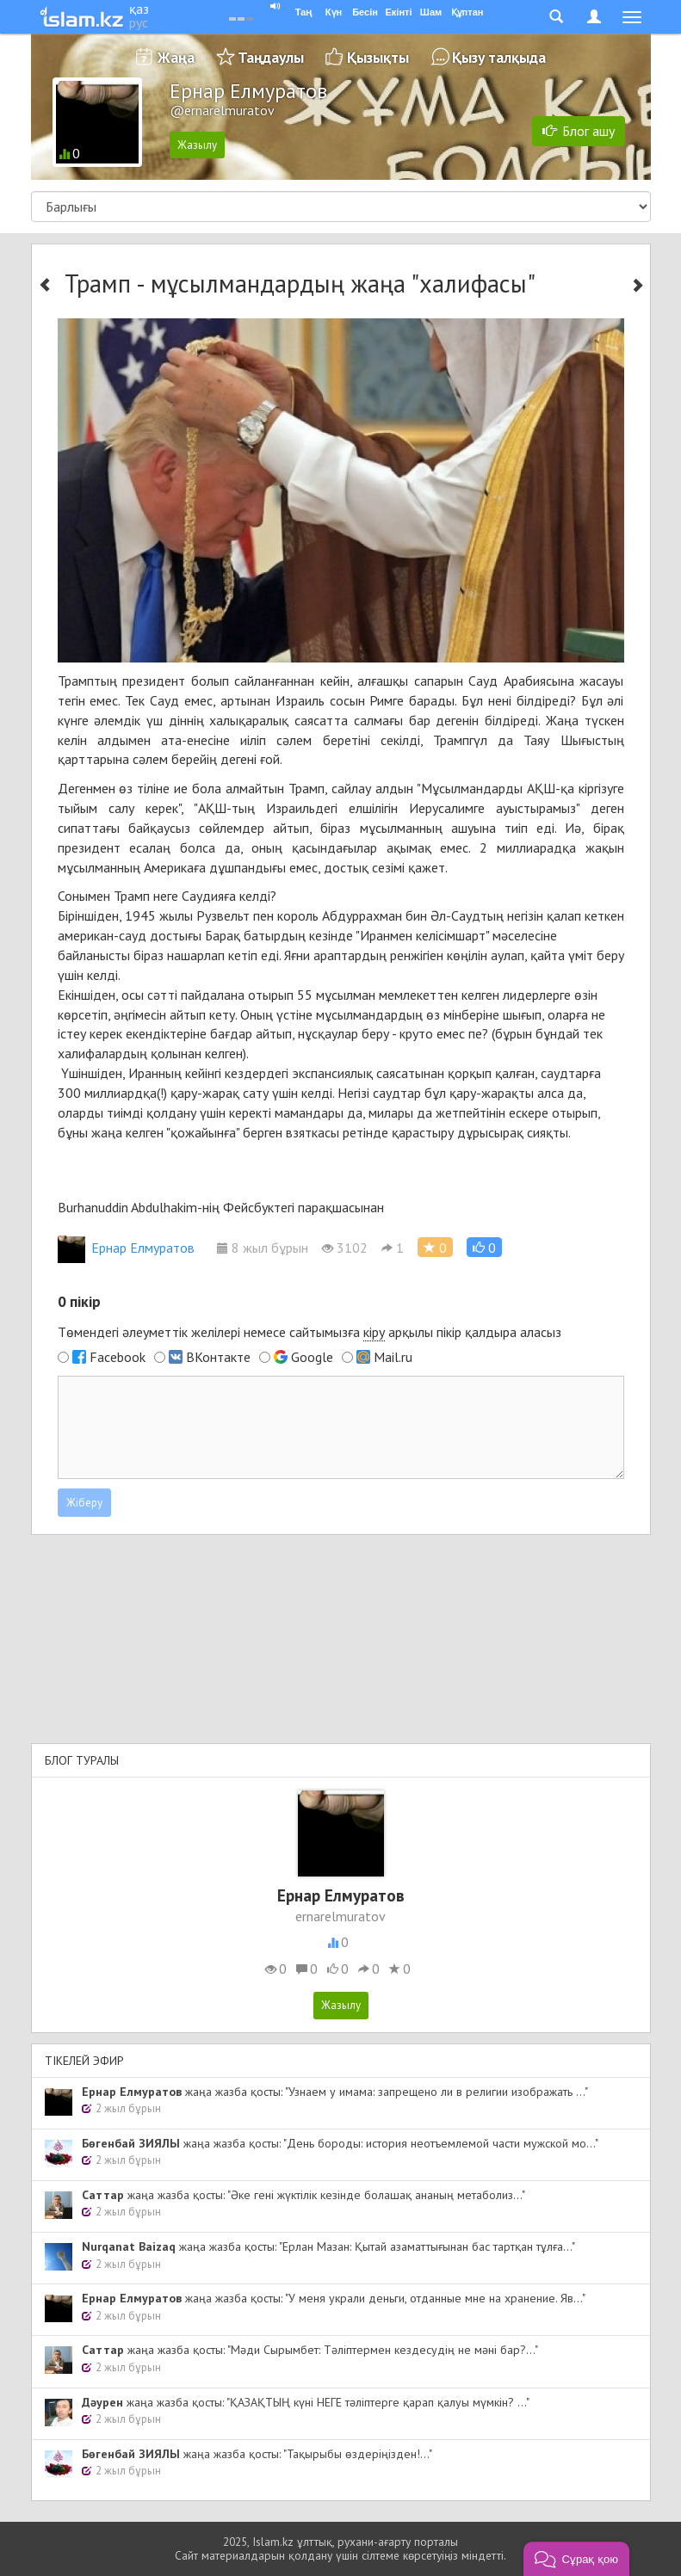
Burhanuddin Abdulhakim (127, 1207)
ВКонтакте (218, 1357)
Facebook (117, 1357)
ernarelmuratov (340, 1916)
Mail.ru (393, 1357)
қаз (139, 8)
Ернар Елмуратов (126, 1247)
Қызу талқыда (499, 57)
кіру (374, 1331)
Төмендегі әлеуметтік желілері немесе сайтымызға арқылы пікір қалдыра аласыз (309, 1332)
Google (312, 1357)
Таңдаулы (271, 57)
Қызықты (378, 57)
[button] (484, 1247)
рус (138, 22)
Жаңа (176, 57)
